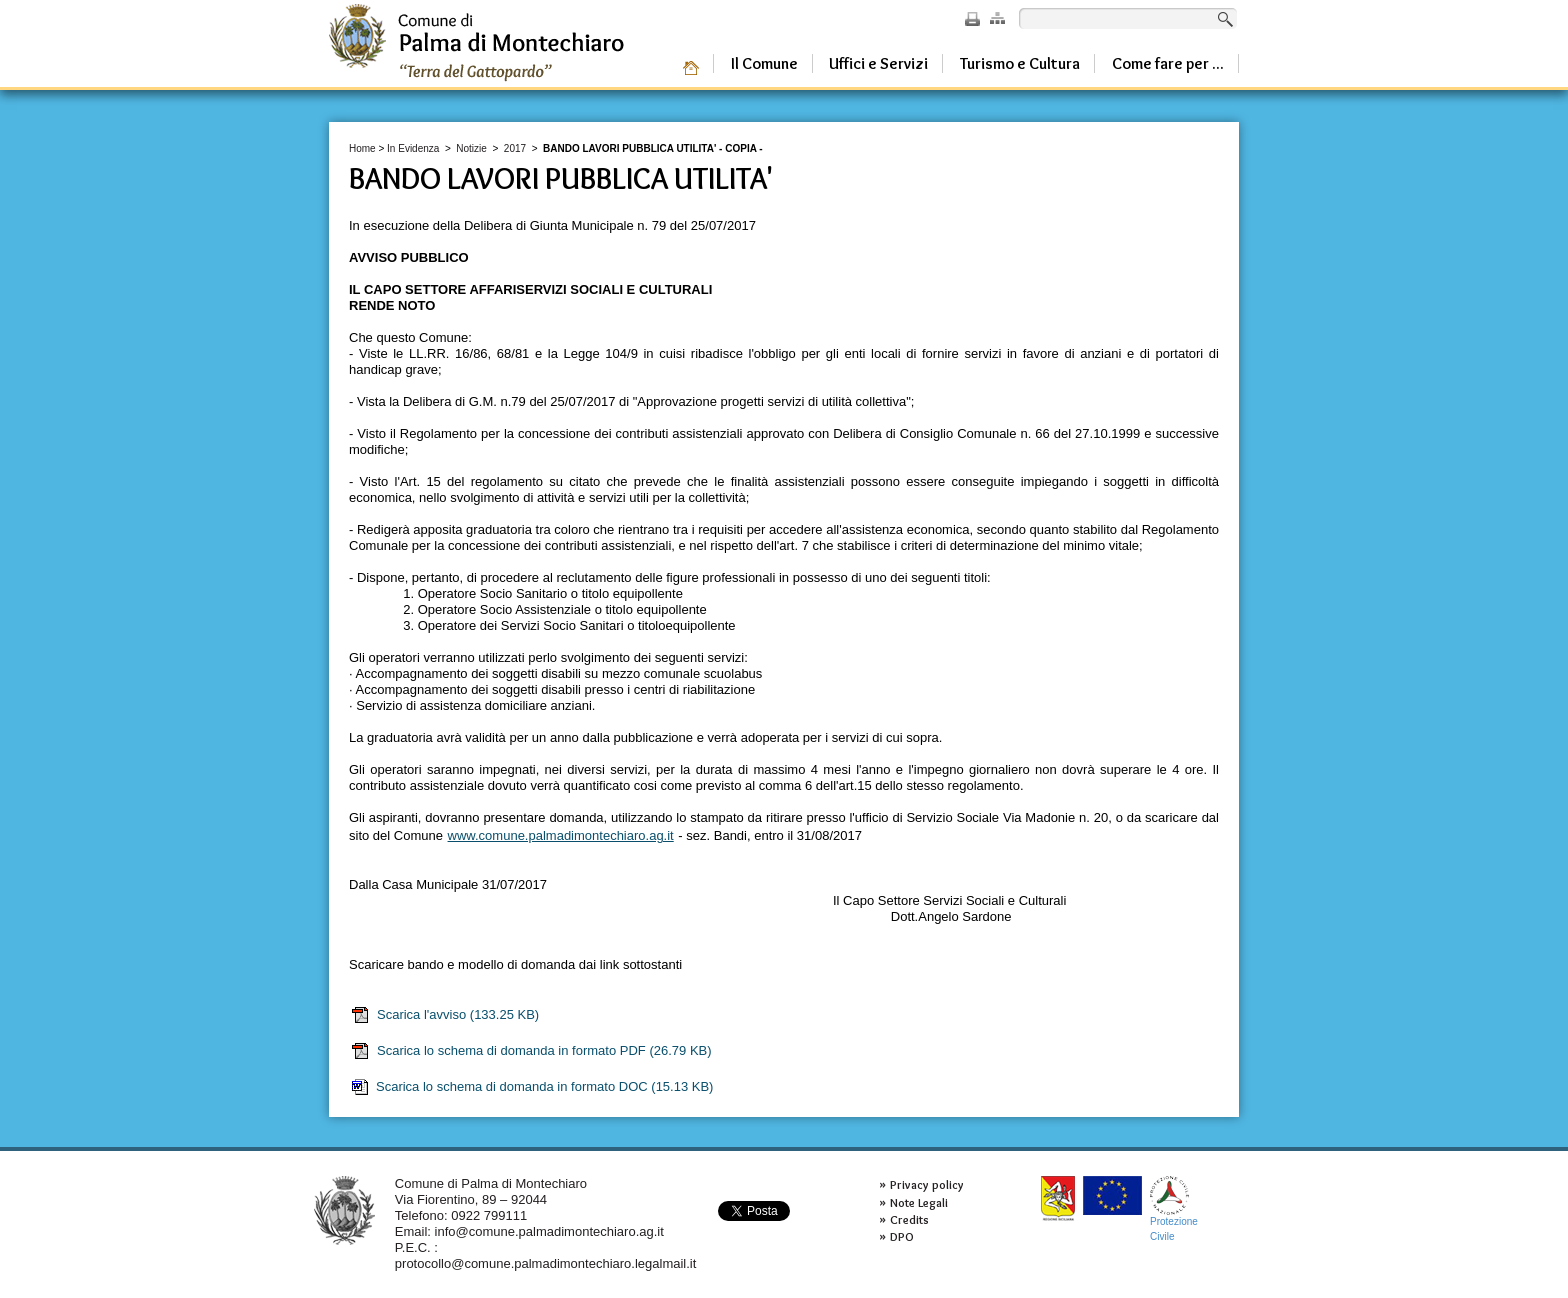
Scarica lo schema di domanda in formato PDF (531, 1051)
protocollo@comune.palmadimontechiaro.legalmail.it (546, 1263)
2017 (515, 148)
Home (362, 148)
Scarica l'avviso (444, 1015)
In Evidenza (413, 148)
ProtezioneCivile (1174, 1208)
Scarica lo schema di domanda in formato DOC (531, 1087)
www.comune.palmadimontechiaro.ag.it (561, 835)
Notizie (471, 148)
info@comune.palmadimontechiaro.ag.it (549, 1231)
